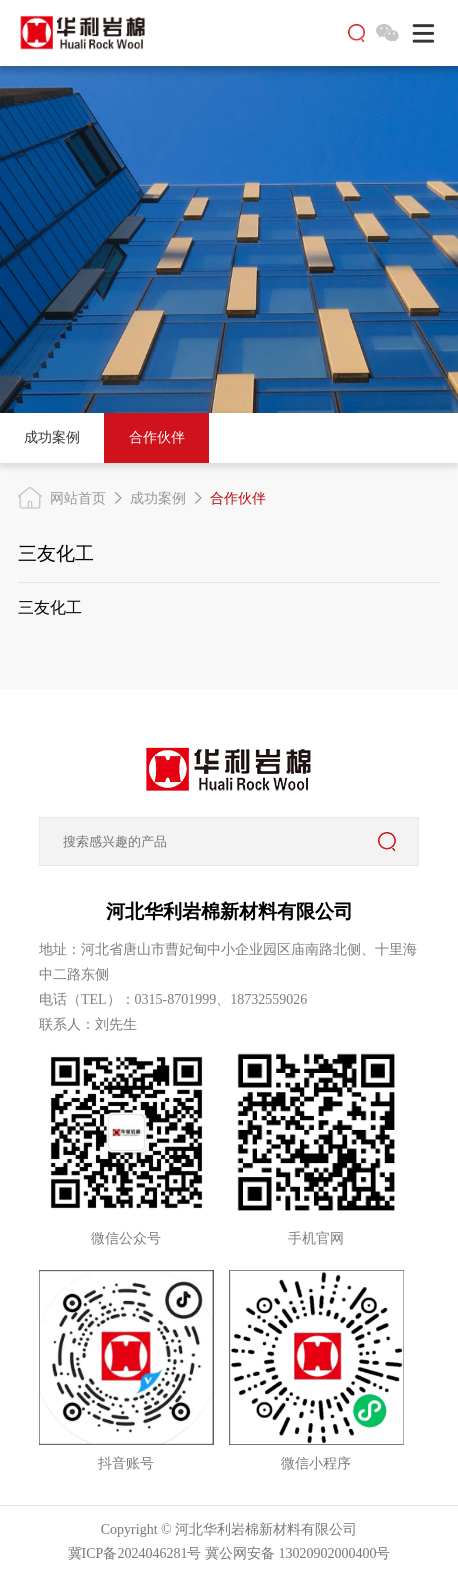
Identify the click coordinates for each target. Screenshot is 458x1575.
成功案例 (52, 437)
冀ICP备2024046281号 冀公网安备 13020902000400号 (229, 1553)
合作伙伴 (157, 437)
